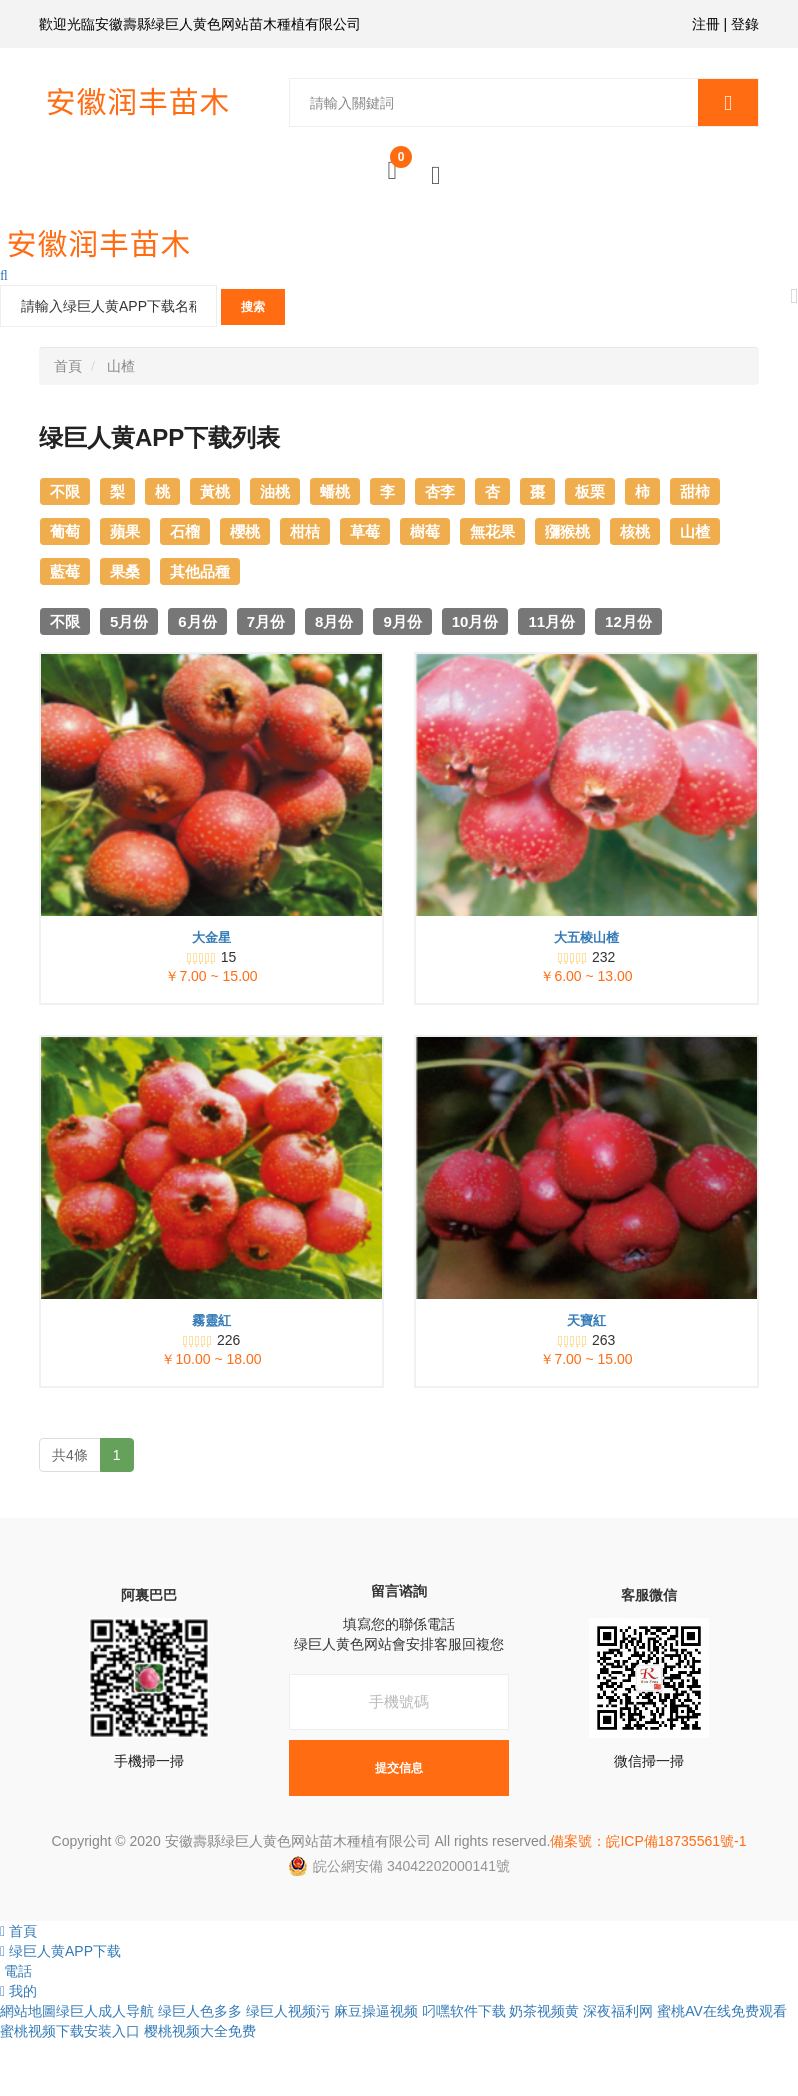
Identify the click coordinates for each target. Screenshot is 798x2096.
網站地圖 (28, 2011)
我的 (18, 1991)
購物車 (401, 162)
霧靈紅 (211, 1320)
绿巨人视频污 (288, 2011)
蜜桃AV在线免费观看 (722, 2011)
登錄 (745, 24)
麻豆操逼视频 (376, 2011)
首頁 (68, 366)
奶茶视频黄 (544, 2011)
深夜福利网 (618, 2011)
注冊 (706, 24)
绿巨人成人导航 (105, 2011)
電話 (16, 1971)
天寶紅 (586, 1320)
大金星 (211, 937)
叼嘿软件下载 (464, 2011)
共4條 (70, 1455)
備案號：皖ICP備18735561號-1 (648, 1841)
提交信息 (399, 1767)
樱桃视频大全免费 (200, 2031)
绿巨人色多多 (200, 2011)
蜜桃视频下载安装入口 (70, 2031)
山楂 (121, 366)
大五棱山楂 (586, 937)
